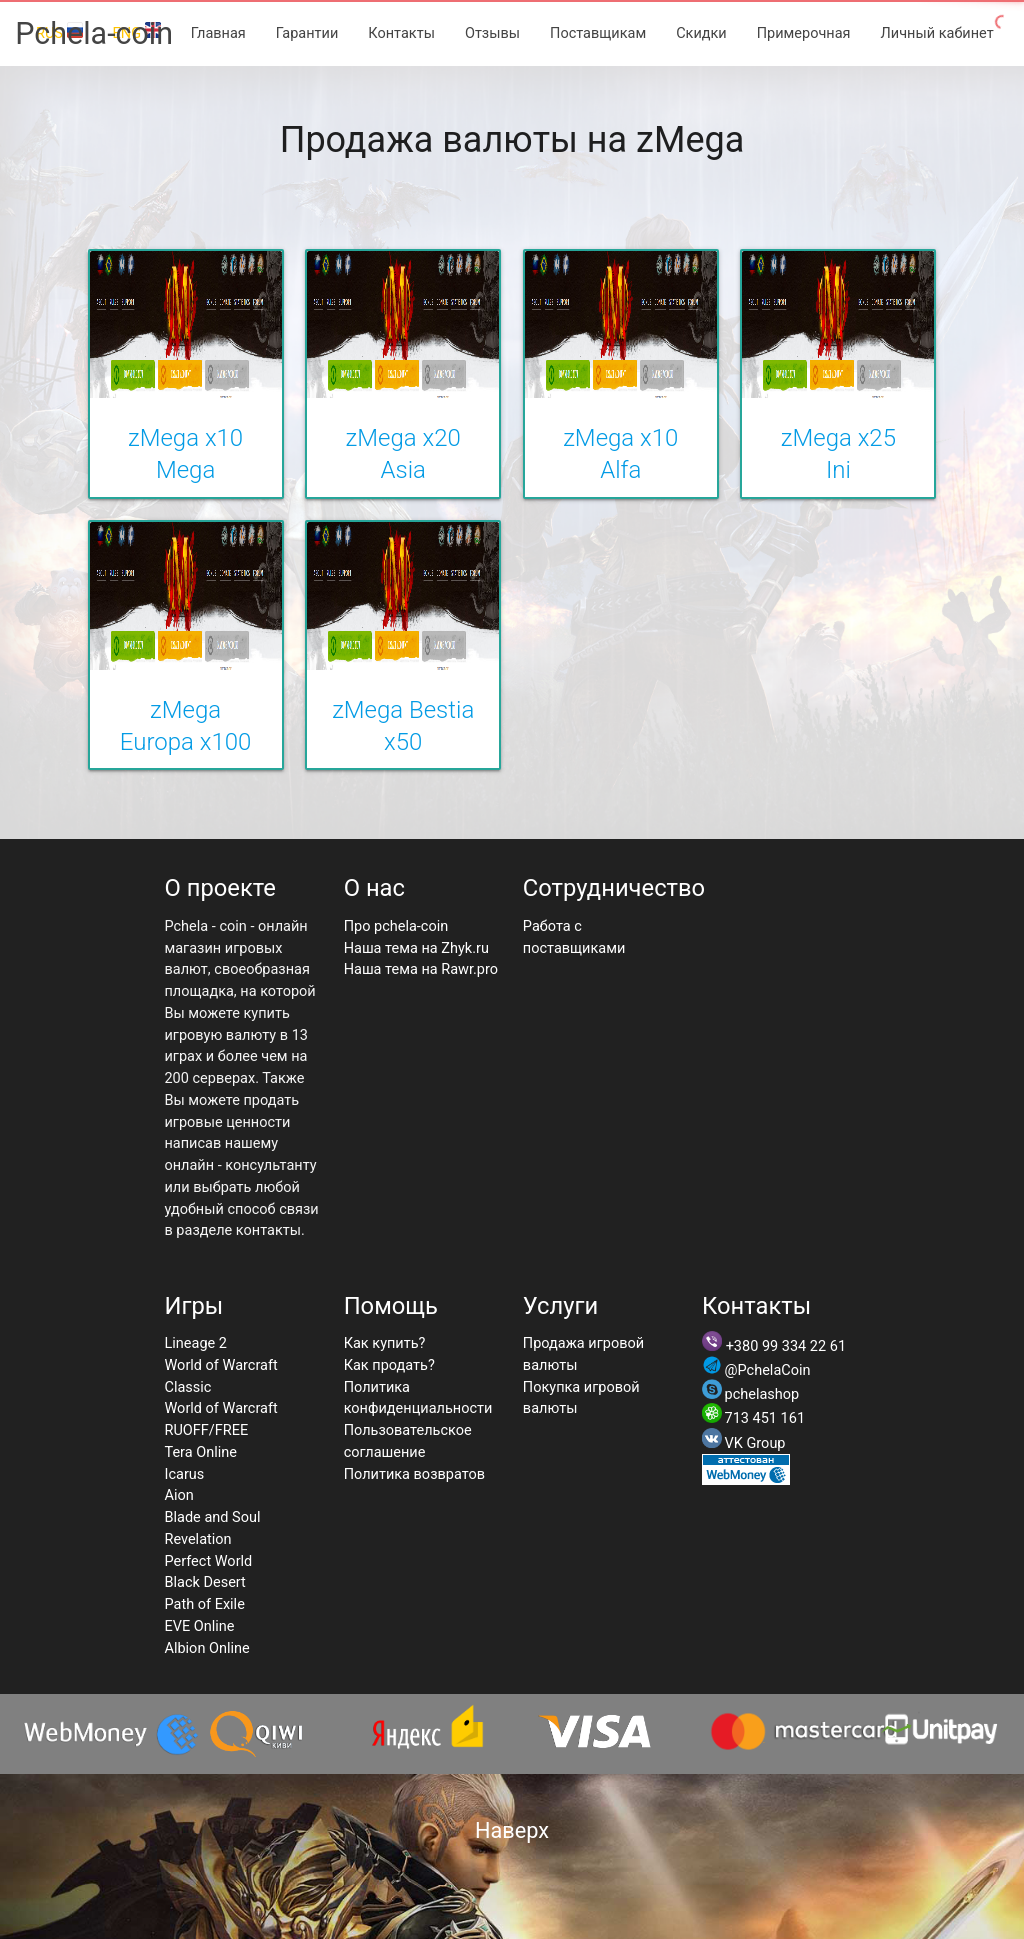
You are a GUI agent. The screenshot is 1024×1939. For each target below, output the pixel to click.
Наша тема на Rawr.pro (421, 969)
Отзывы (492, 33)
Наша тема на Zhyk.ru (416, 948)
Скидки (701, 33)
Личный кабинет (937, 33)
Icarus (184, 1474)
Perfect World (208, 1561)
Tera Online (200, 1452)
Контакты (401, 33)
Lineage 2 (195, 1343)
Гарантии (307, 33)
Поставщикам (598, 33)
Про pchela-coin (396, 926)
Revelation (197, 1539)
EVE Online (199, 1626)
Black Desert (204, 1582)
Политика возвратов (414, 1474)
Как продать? (389, 1365)
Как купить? (385, 1343)
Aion (178, 1495)
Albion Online (206, 1648)
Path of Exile (204, 1604)
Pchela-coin (94, 33)
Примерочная (804, 33)
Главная (218, 33)
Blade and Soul (212, 1517)
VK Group (755, 1443)
